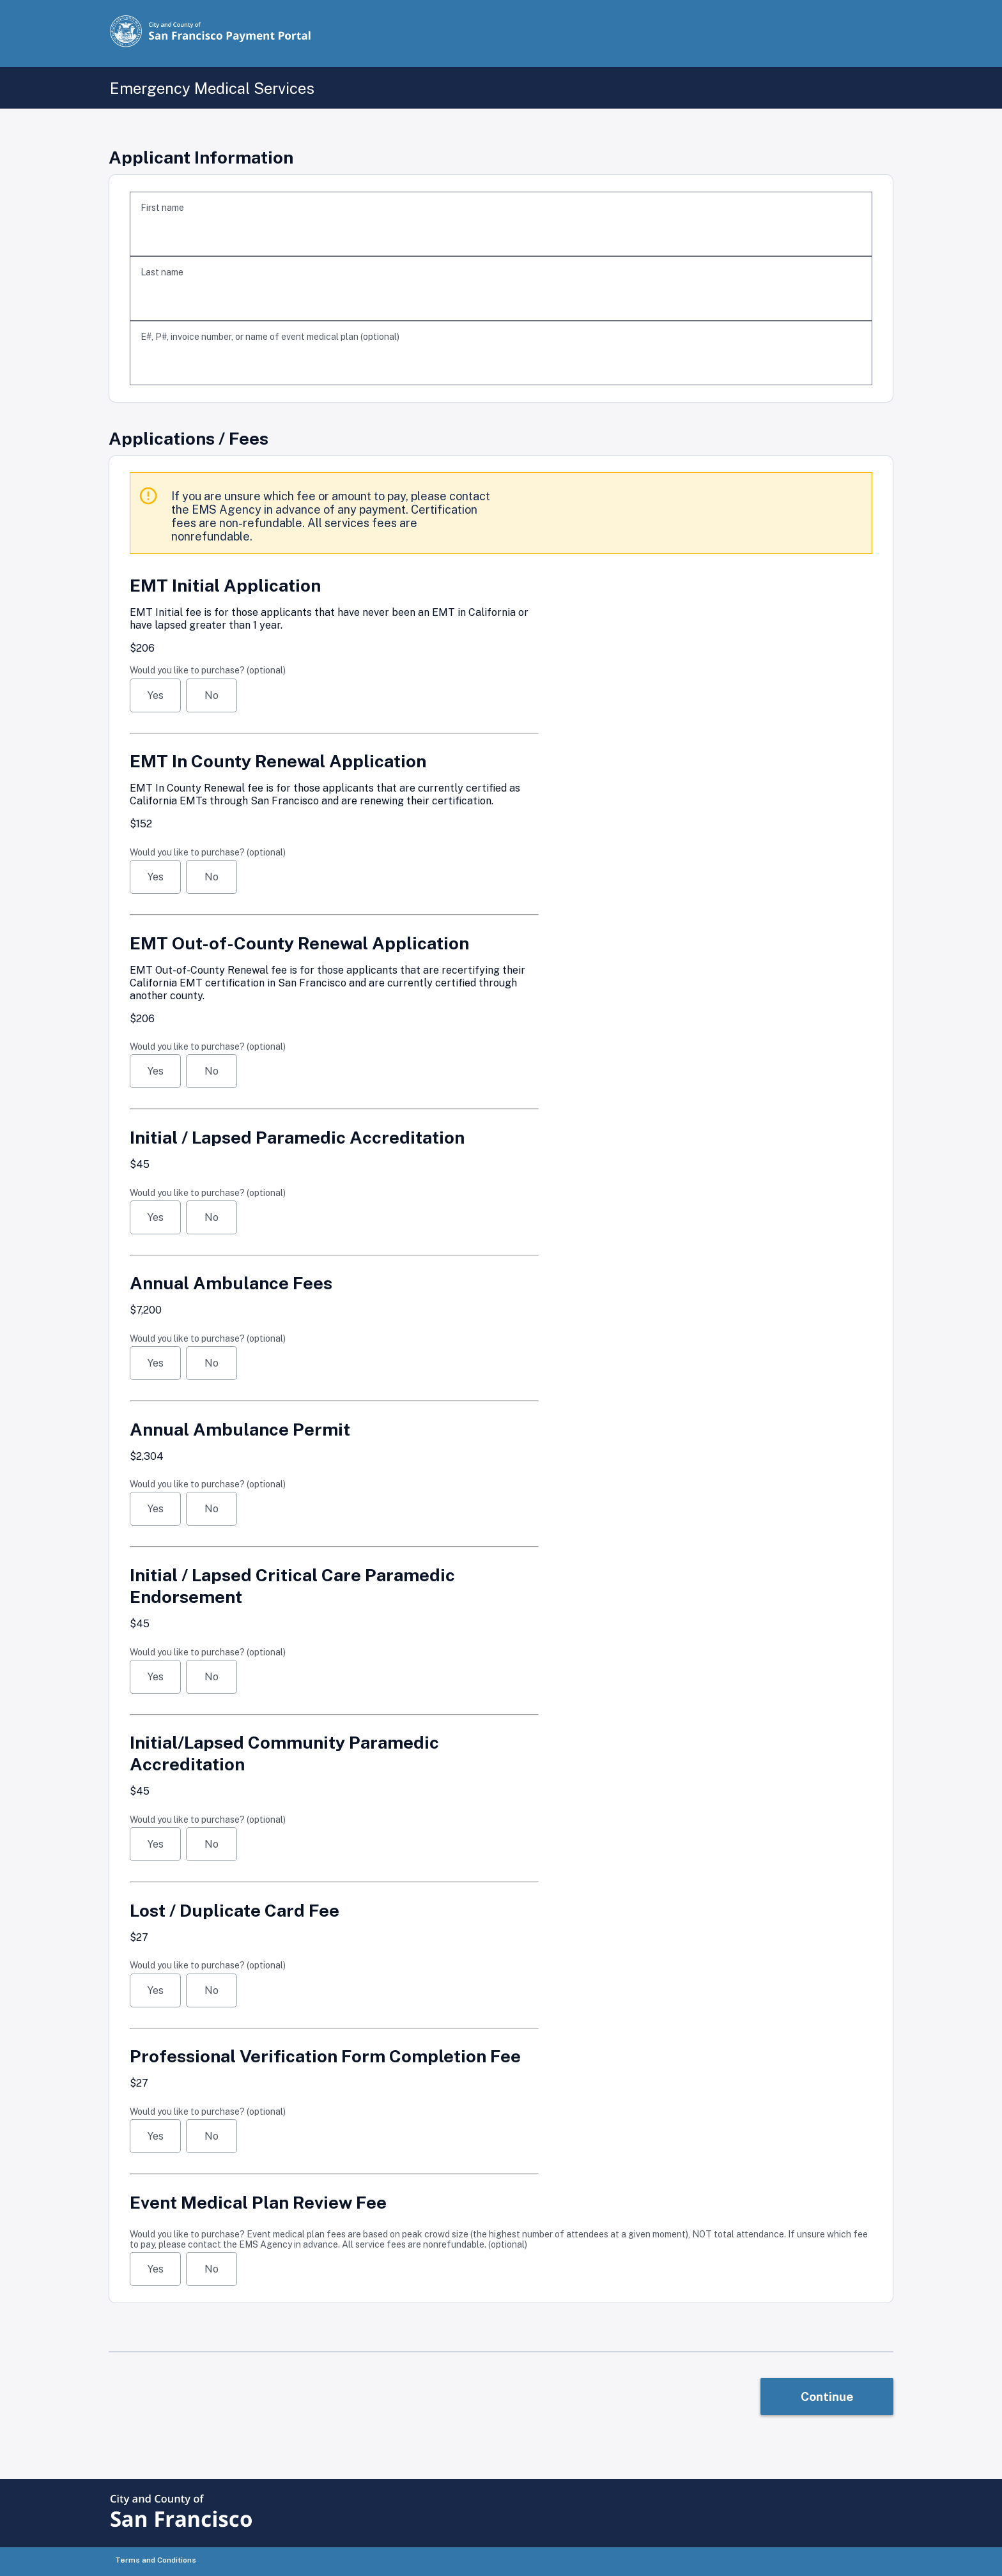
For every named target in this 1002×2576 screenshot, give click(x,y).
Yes (156, 695)
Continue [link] (827, 2396)
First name (162, 208)
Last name (162, 272)
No (211, 695)
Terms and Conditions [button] (155, 2560)
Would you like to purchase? (208, 670)
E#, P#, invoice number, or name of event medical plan (270, 337)
